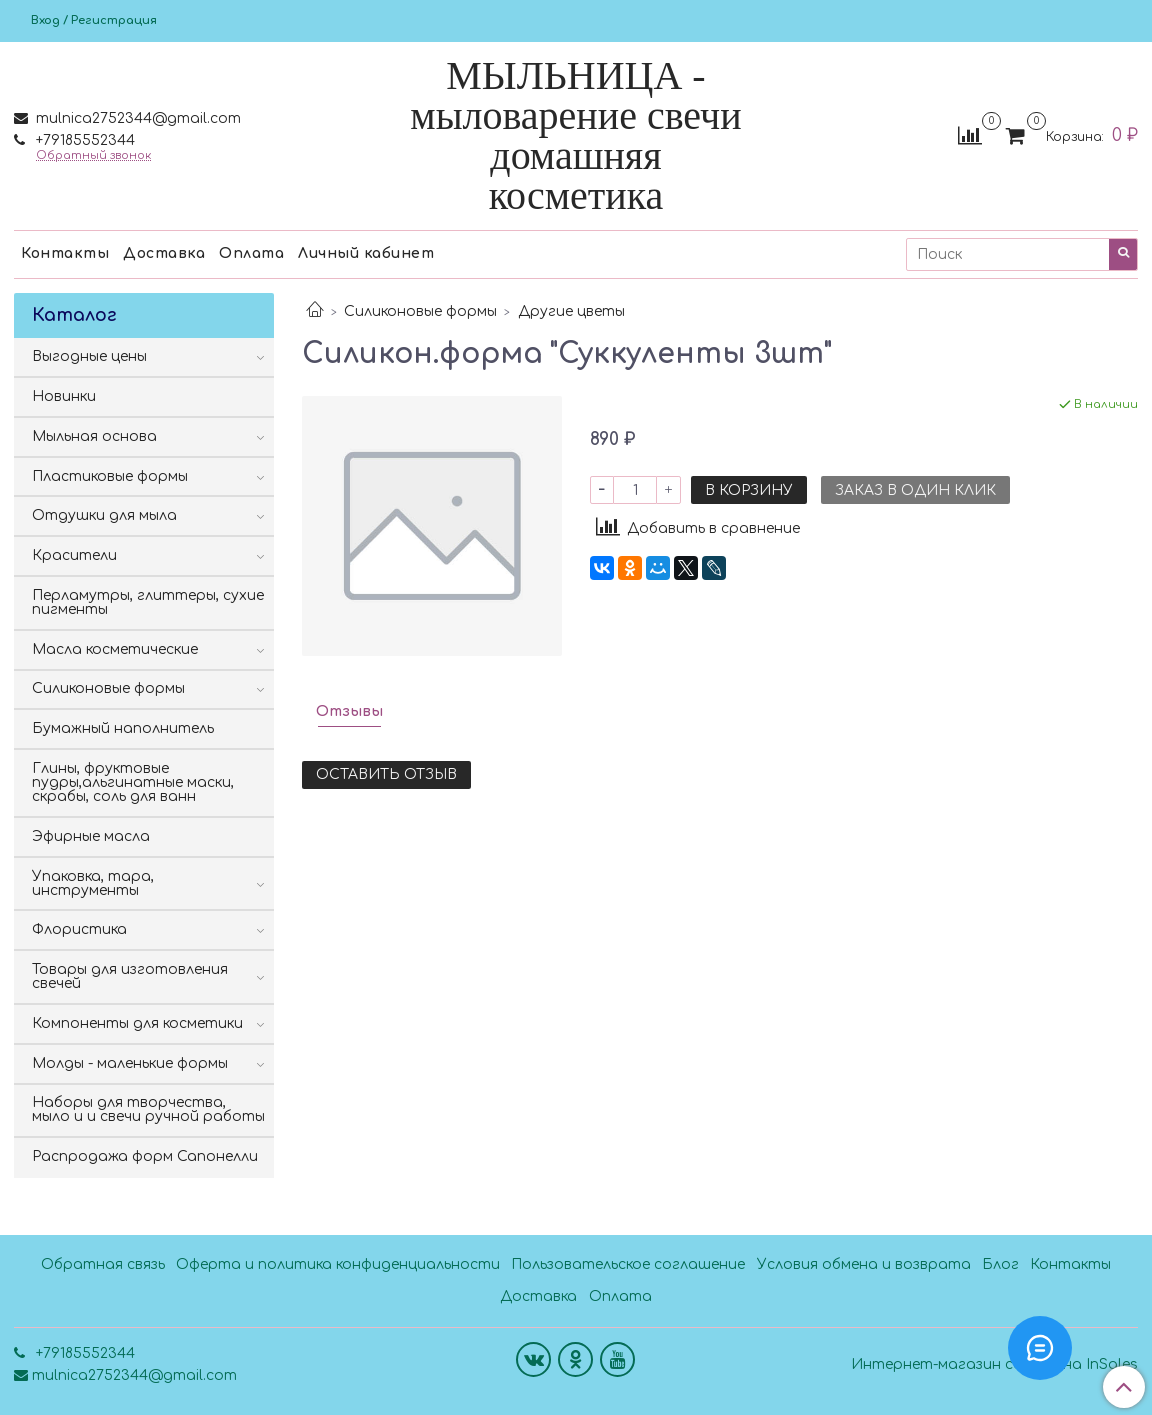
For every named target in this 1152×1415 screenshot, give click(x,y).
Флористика (79, 929)
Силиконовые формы (420, 311)
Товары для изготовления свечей (130, 976)
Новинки (64, 396)
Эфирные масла (91, 836)
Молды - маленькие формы (130, 1063)
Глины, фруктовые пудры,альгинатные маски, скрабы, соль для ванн (133, 782)
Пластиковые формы (110, 476)
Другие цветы (571, 311)
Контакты (65, 253)
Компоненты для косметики (137, 1023)
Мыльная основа (94, 436)
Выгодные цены (89, 356)
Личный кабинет (366, 253)
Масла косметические (115, 649)
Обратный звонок (93, 155)
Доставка (164, 253)
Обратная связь (103, 1264)
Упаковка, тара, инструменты (93, 883)
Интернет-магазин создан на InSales (994, 1365)
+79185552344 (83, 140)
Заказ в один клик (915, 490)
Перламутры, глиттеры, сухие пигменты (148, 602)
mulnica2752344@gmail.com (136, 118)
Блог (1000, 1264)
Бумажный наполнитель (123, 728)
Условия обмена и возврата (864, 1264)
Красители (74, 555)
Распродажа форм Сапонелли (145, 1156)
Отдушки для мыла (104, 515)
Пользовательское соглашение (628, 1264)
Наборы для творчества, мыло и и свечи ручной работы (148, 1109)
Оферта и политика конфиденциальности (338, 1264)
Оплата (251, 253)
